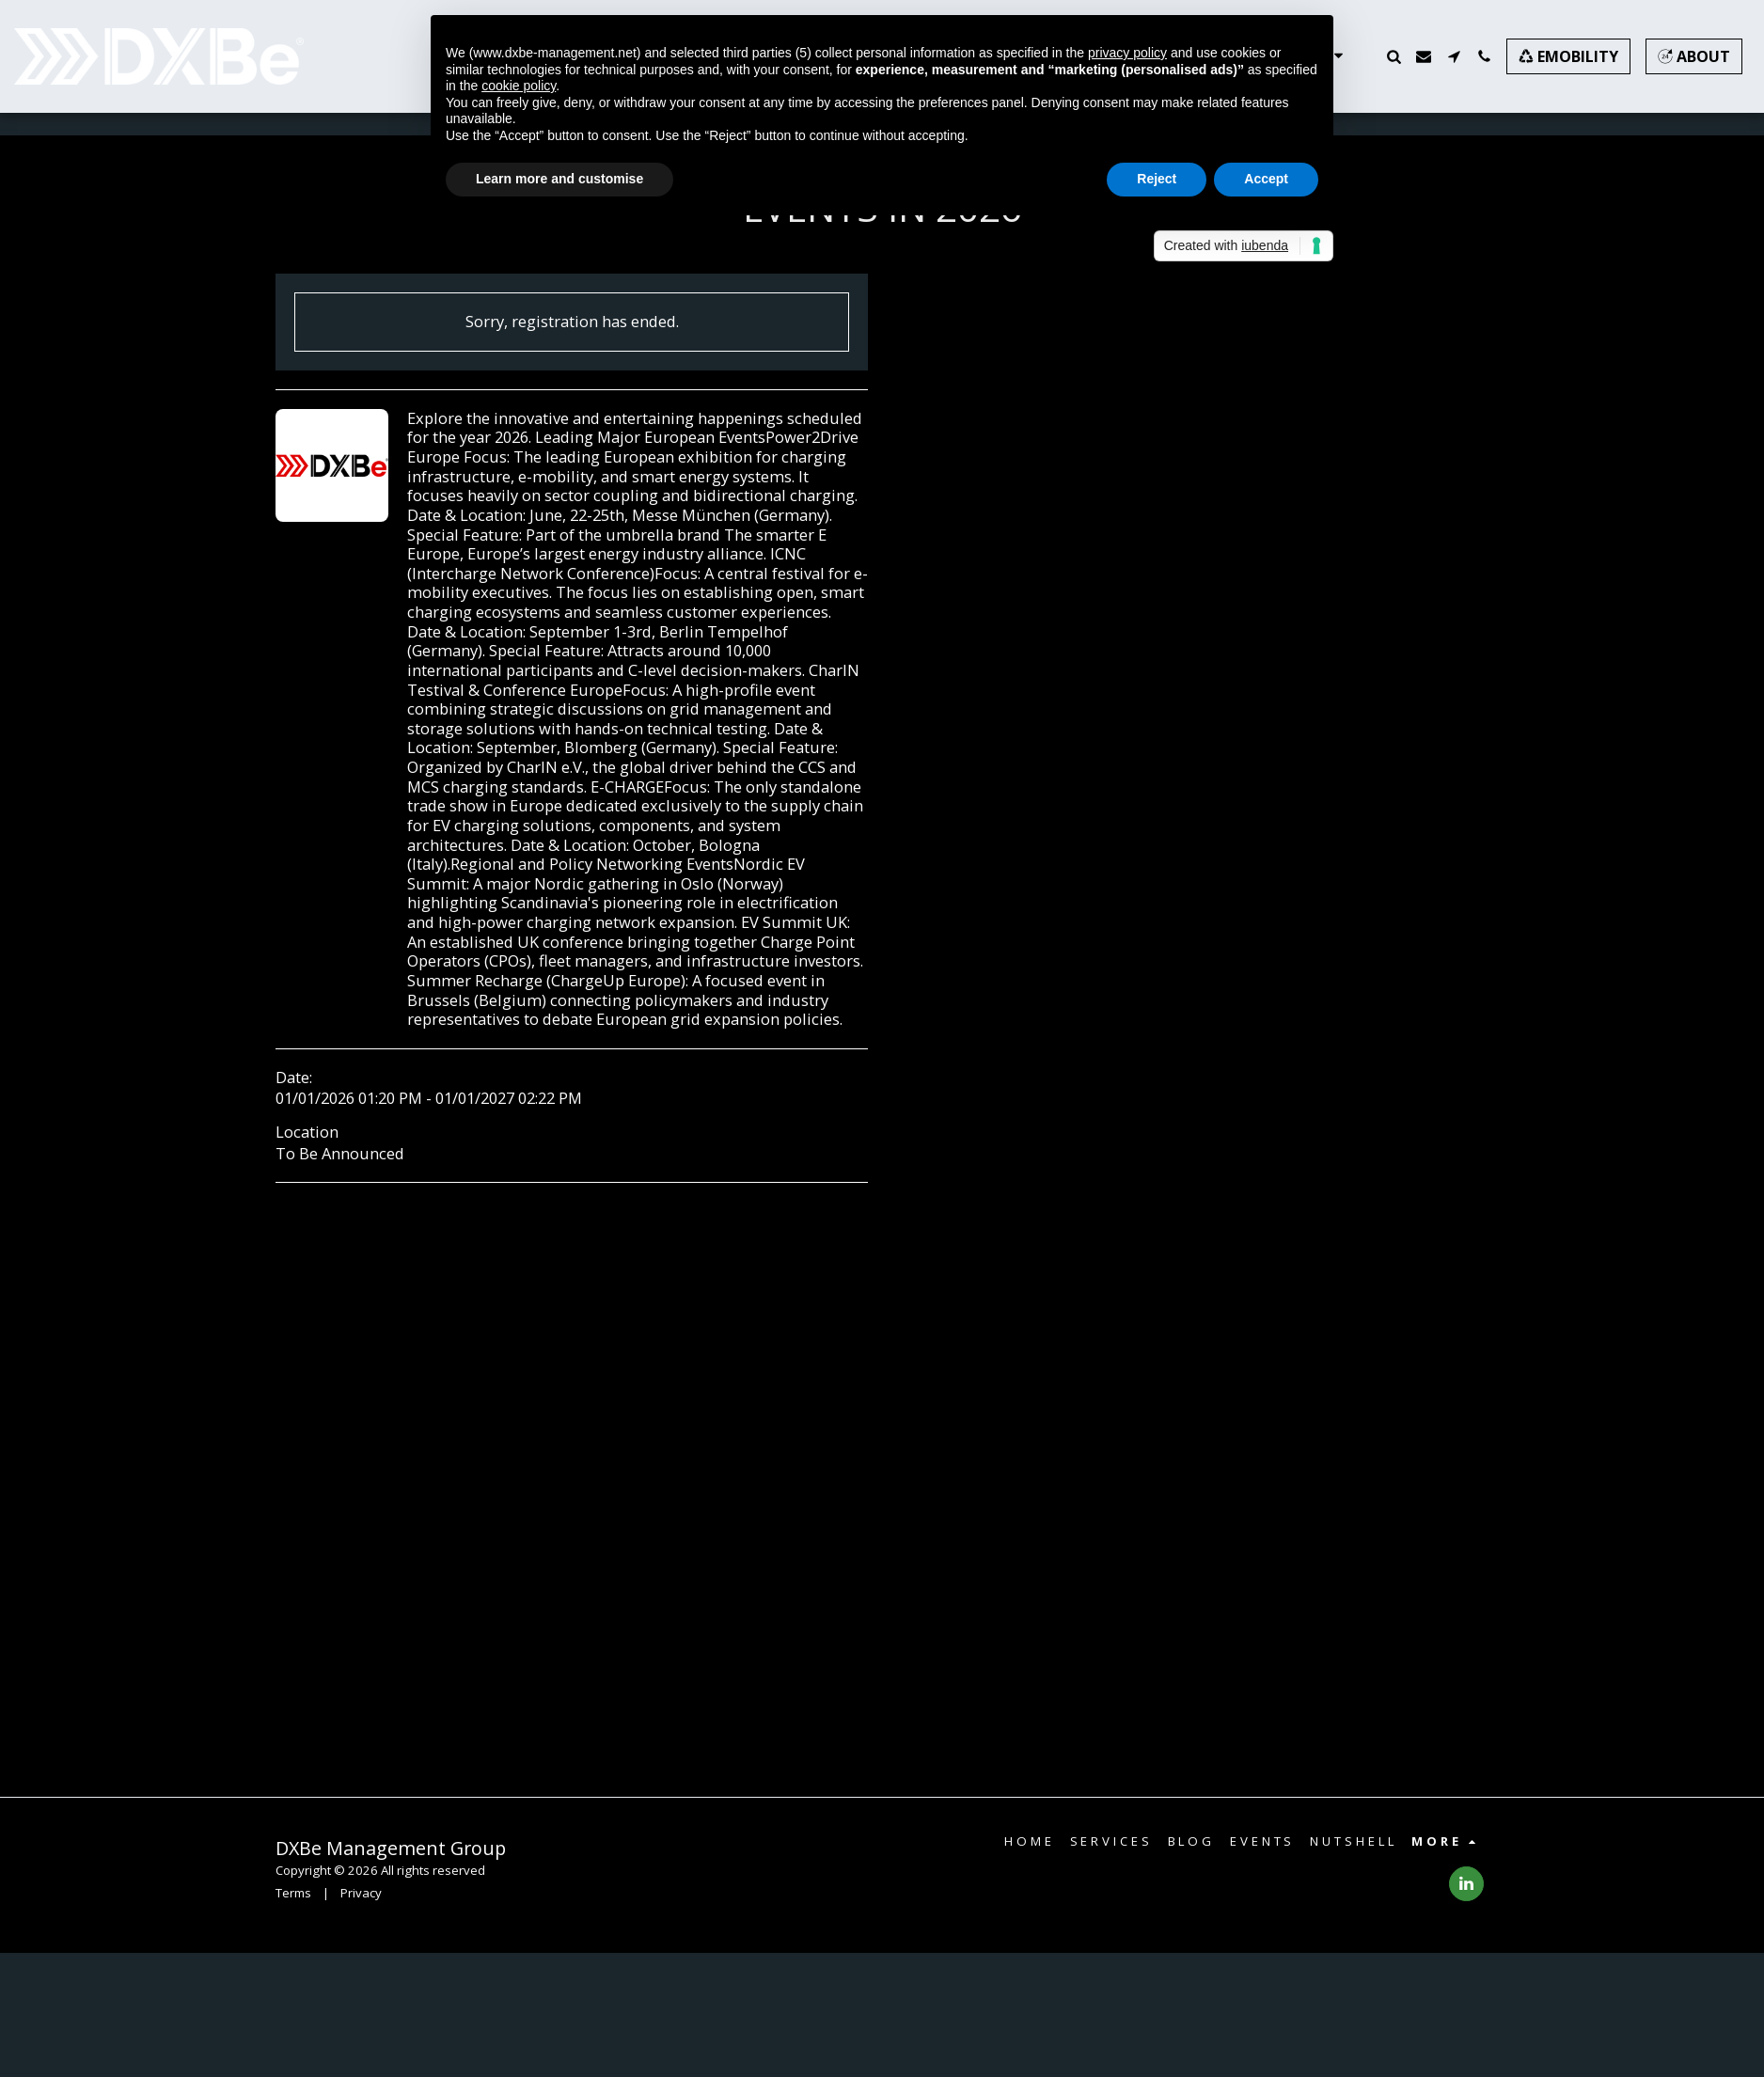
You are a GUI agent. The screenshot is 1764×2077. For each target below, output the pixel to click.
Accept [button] (1266, 178)
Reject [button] (1156, 178)
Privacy (361, 1892)
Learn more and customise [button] (559, 178)
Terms (293, 1892)
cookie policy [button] (518, 85)
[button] (1393, 56)
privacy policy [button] (1127, 52)
